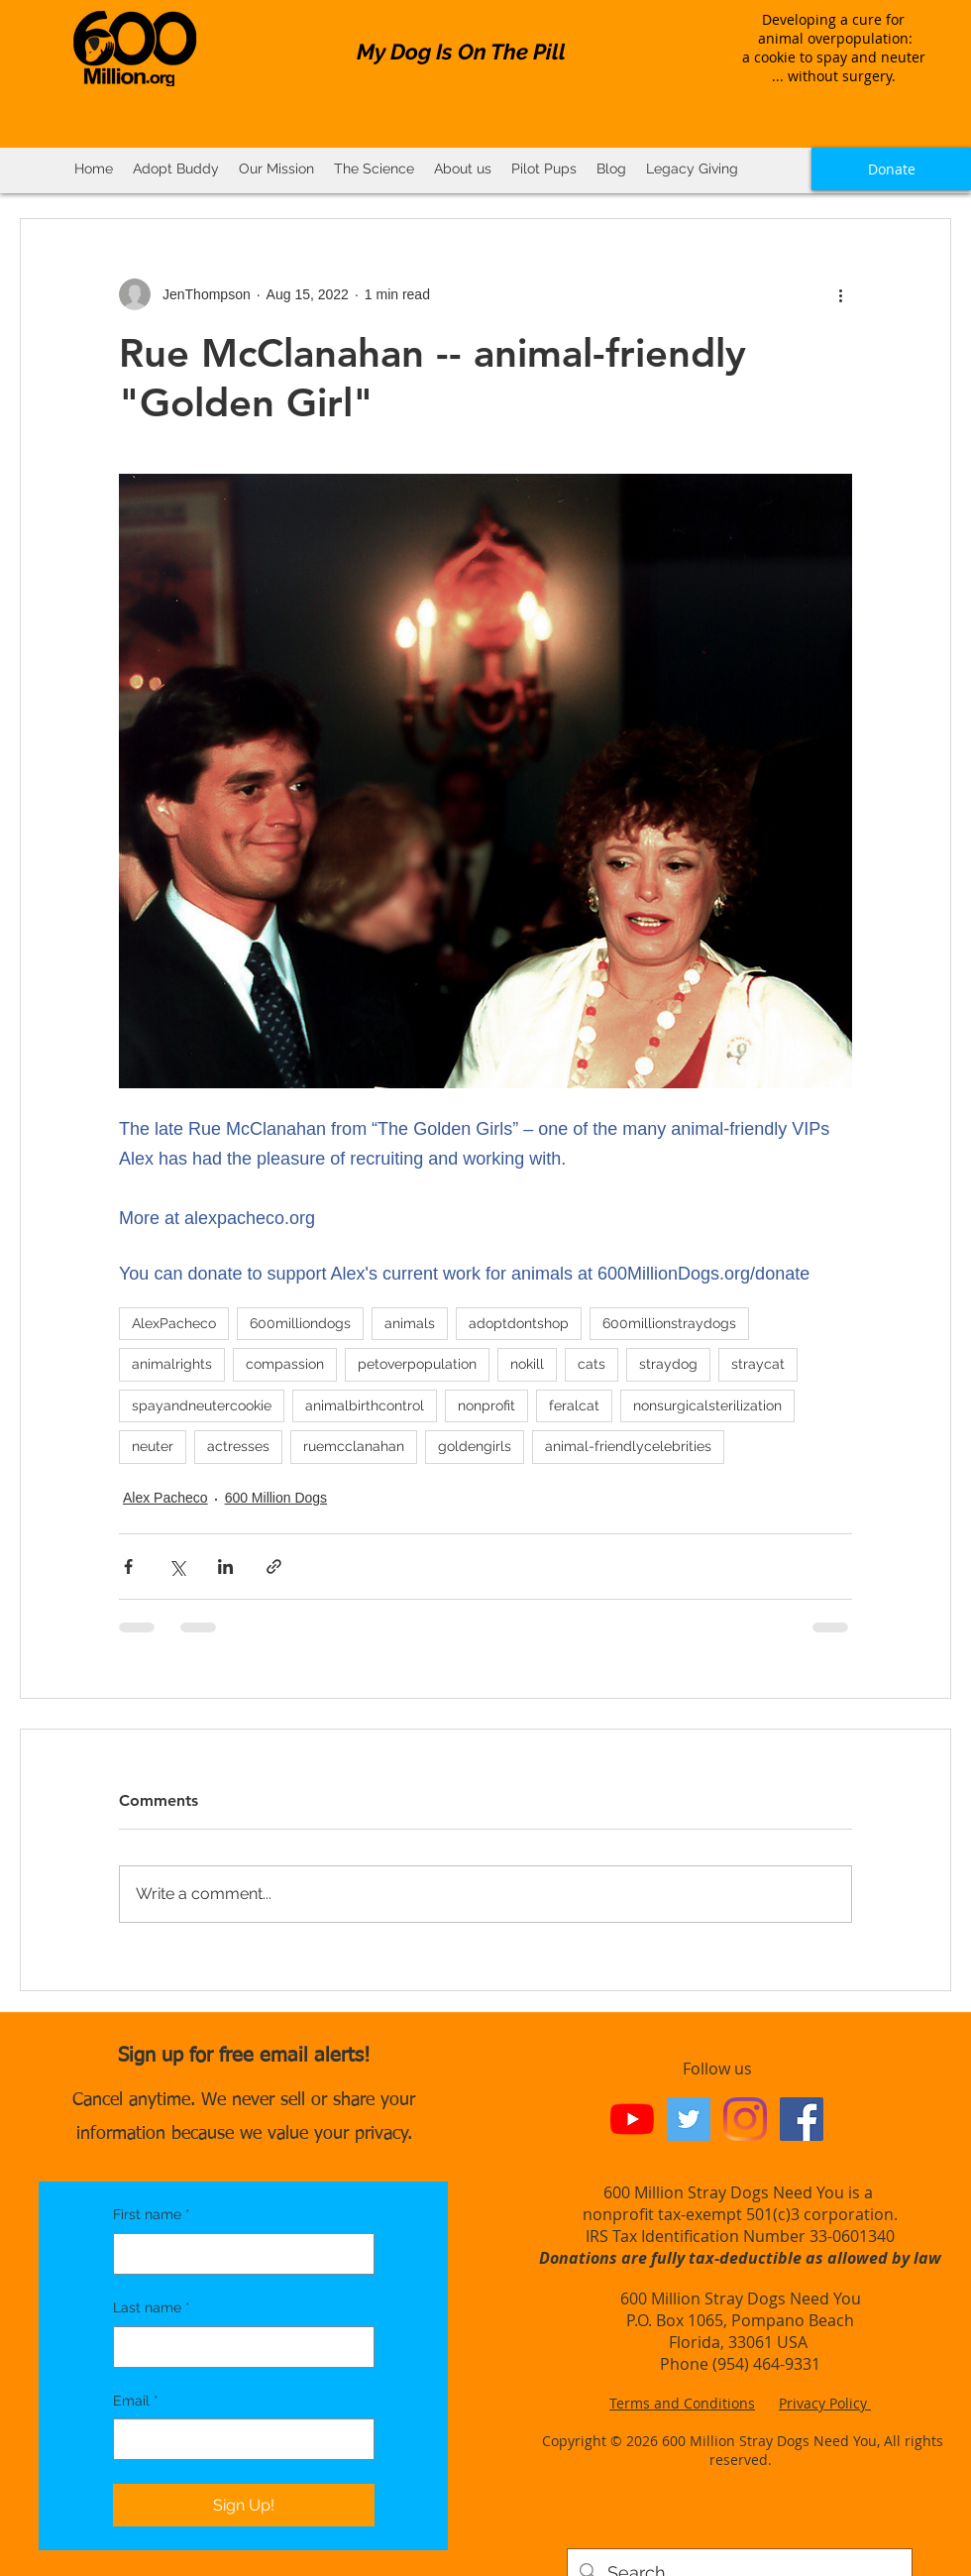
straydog (668, 1364)
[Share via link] (274, 1566)
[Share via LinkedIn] (225, 1566)
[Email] (238, 2439)
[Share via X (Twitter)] (176, 1566)
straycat (758, 1364)
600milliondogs (300, 1323)
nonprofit (486, 1405)
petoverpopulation (417, 1364)
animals (409, 1323)
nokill (527, 1364)
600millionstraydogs (669, 1323)
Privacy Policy (825, 2403)
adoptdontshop (519, 1323)
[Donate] (891, 169)
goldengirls (474, 1446)
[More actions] (840, 294)
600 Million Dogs (276, 1498)
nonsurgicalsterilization (707, 1405)
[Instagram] (745, 2119)
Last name (151, 2308)
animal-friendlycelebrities (628, 1446)
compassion (285, 1364)
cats (591, 1364)
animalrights (172, 1364)
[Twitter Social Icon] (688, 2119)
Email (136, 2401)
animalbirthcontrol (364, 1405)
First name (151, 2215)
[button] (374, 169)
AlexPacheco (174, 1323)
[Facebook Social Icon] (801, 2119)
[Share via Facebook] (128, 1566)
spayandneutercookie (201, 1405)
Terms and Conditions (682, 2403)
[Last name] (238, 2347)
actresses (238, 1446)
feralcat (574, 1405)
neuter (152, 1446)
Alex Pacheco (165, 1498)
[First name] (238, 2254)
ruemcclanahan (353, 1446)
